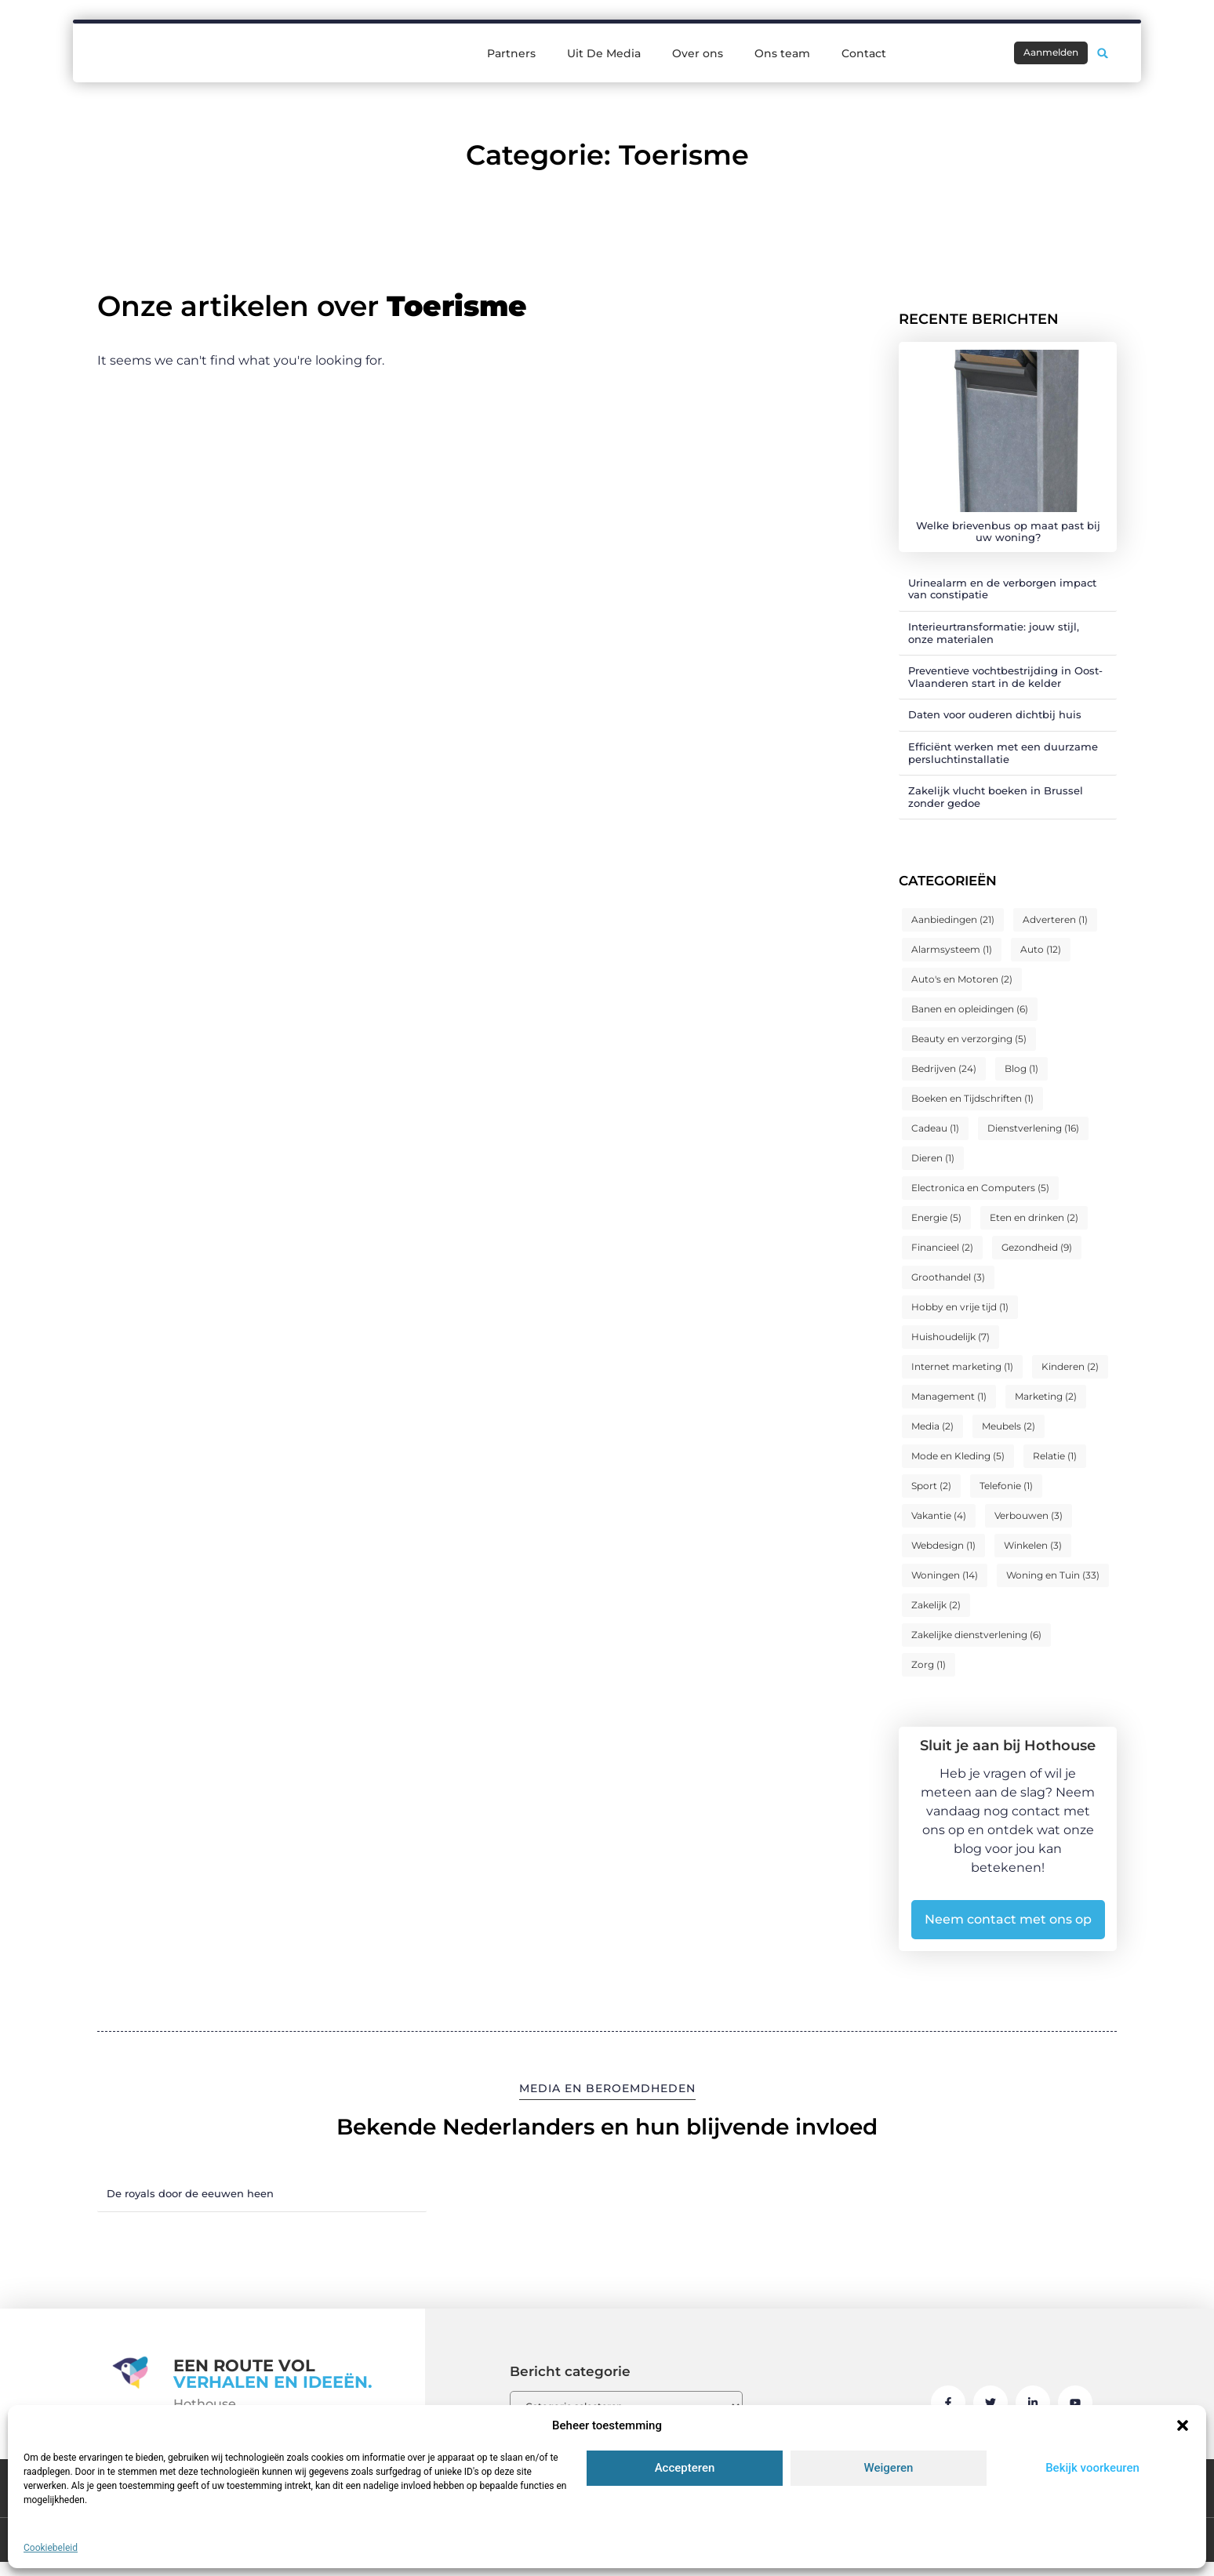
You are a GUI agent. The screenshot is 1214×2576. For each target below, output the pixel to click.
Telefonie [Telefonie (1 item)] (1006, 1485)
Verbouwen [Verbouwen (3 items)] (1028, 1515)
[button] (1182, 2425)
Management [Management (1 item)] (949, 1396)
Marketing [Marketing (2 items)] (1046, 1396)
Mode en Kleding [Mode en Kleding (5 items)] (958, 1456)
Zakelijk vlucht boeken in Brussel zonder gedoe (995, 796)
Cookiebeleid (51, 2547)
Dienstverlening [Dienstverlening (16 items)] (1033, 1128)
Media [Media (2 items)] (932, 1426)
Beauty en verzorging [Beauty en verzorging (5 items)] (969, 1039)
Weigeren (889, 2468)
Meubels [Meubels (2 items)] (1008, 1426)
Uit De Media (604, 52)
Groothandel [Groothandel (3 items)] (948, 1277)
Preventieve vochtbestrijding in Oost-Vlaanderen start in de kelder (1005, 676)
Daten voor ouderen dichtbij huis (994, 714)
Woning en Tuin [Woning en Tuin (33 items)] (1053, 1575)
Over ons (697, 52)
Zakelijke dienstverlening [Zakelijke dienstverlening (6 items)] (976, 1634)
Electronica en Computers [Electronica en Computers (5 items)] (980, 1188)
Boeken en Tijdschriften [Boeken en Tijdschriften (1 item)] (972, 1098)
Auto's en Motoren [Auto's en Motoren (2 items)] (961, 979)
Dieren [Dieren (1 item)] (932, 1158)
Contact (863, 52)
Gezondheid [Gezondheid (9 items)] (1036, 1247)
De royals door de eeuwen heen (190, 2193)
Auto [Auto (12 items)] (1040, 949)
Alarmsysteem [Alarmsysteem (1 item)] (951, 949)
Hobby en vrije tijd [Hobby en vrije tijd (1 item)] (960, 1307)
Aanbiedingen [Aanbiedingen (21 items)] (952, 919)
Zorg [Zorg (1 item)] (928, 1664)
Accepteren (685, 2468)
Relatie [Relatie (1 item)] (1055, 1456)
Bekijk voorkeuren (1092, 2468)
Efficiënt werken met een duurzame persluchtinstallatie (1003, 752)
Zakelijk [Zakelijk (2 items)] (936, 1605)
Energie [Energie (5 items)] (936, 1217)
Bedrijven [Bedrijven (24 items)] (943, 1068)
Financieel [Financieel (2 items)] (942, 1247)
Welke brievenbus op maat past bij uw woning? (1008, 531)
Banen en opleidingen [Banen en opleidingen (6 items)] (969, 1009)
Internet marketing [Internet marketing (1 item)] (962, 1366)
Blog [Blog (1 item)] (1021, 1068)
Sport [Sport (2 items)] (931, 1485)
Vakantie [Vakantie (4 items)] (938, 1515)
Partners (511, 52)
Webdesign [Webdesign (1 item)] (943, 1545)
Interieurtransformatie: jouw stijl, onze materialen (993, 632)
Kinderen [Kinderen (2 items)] (1070, 1366)
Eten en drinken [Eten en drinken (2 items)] (1034, 1217)
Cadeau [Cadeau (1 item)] (935, 1128)
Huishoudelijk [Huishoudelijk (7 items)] (950, 1336)
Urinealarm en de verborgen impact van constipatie (1002, 588)
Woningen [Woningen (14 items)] (944, 1575)
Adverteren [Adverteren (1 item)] (1055, 919)
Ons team (782, 52)
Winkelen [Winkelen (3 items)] (1033, 1545)
